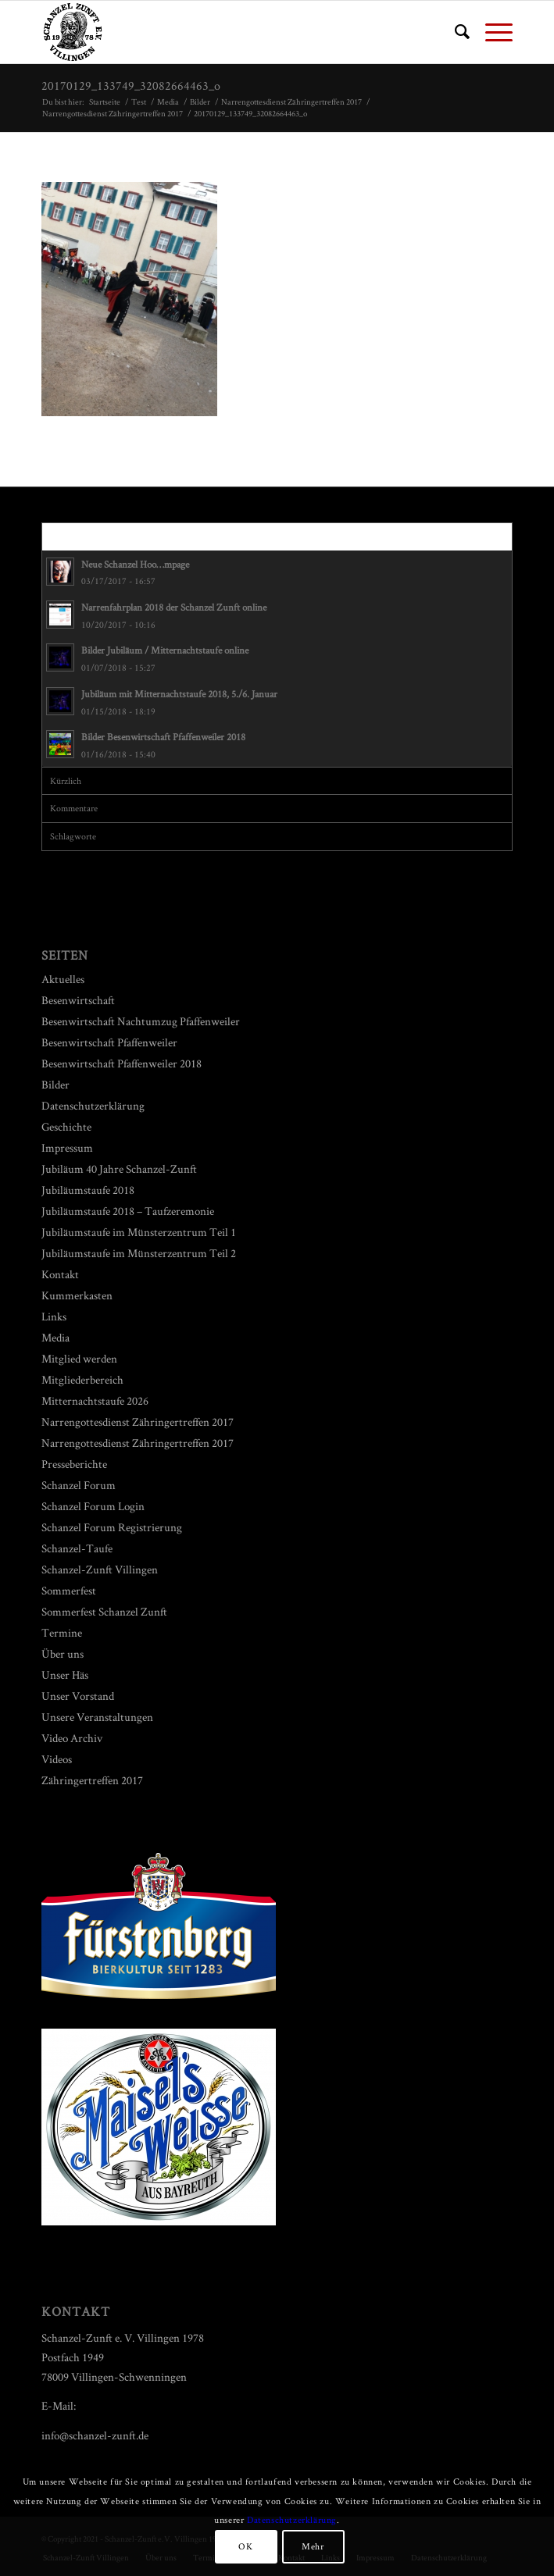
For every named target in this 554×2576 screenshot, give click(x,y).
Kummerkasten (77, 1295)
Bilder (55, 1084)
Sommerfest (68, 1590)
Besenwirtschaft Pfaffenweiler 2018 (121, 1063)
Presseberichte (74, 1463)
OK (245, 2546)
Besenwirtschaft (78, 999)
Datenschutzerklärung (93, 1105)
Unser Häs (64, 1674)
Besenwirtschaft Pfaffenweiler (109, 1042)
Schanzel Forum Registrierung (111, 1527)
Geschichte (66, 1126)
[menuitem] (454, 32)
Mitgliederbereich (82, 1379)
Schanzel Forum (78, 1484)
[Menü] (491, 32)
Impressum (67, 1147)
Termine (61, 1632)
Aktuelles (62, 978)
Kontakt (60, 1274)
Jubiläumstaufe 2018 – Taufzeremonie (127, 1210)
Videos (56, 1758)
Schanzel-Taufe (77, 1548)
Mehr (312, 2546)
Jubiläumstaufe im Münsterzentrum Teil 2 (138, 1252)
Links (53, 1316)
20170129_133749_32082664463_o (130, 85)
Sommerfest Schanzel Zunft (104, 1611)
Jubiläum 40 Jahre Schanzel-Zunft (119, 1168)
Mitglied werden (79, 1358)
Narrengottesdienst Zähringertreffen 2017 (137, 1421)
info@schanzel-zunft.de (94, 2435)
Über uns (62, 1653)
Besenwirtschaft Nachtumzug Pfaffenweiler (140, 1021)
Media (55, 1337)
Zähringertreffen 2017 (92, 1780)
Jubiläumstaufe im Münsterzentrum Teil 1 (138, 1231)
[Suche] (454, 32)
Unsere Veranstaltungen (97, 1716)
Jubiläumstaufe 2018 (87, 1189)
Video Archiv (71, 1737)
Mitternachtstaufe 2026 (94, 1400)
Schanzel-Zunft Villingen (99, 1569)
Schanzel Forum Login (93, 1505)
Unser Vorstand (77, 1695)
